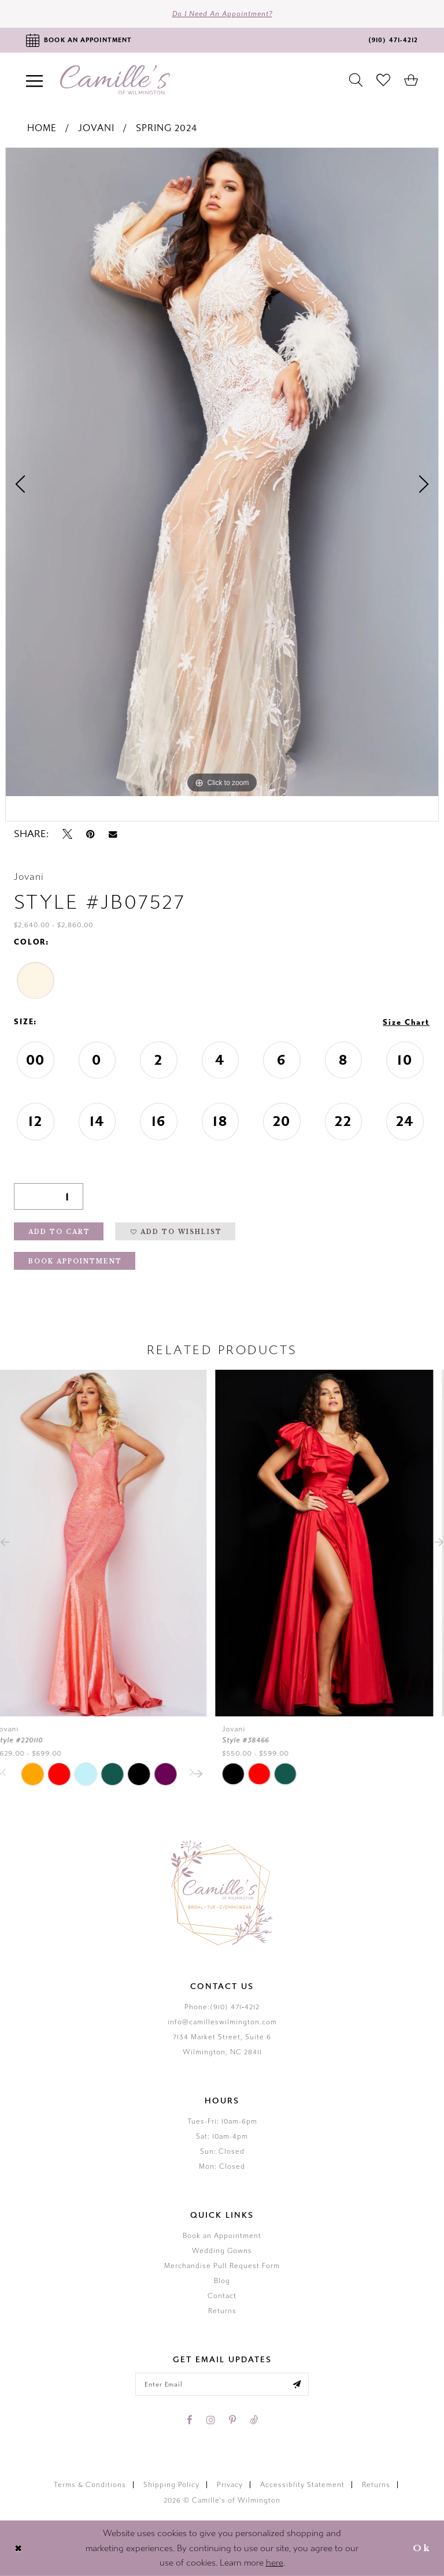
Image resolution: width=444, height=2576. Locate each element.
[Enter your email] (222, 2384)
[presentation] (109, 1542)
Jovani (96, 127)
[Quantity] (48, 1196)
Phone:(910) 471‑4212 (222, 2007)
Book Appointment (75, 1261)
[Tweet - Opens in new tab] (67, 834)
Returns (222, 2311)
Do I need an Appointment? (222, 14)
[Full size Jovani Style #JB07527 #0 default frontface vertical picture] (222, 472)
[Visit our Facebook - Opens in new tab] (190, 2420)
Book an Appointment (222, 2236)
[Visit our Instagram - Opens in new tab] (210, 2420)
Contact (222, 2296)
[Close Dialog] (18, 2548)
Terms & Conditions (90, 2485)
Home (42, 127)
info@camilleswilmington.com (222, 2022)
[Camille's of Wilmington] (115, 80)
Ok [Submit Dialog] (422, 2547)
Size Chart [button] (406, 1022)
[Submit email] (296, 2384)
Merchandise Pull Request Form (222, 2266)
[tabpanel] (222, 472)
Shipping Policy (171, 2485)
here (274, 2563)
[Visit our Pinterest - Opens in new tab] (232, 2420)
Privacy (230, 2485)
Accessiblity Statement (302, 2485)
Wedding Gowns (222, 2251)
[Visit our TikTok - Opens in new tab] (254, 2420)
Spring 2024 (166, 127)
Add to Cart (59, 1232)
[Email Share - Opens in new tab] (113, 834)
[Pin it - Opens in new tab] (90, 834)
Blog (222, 2281)
